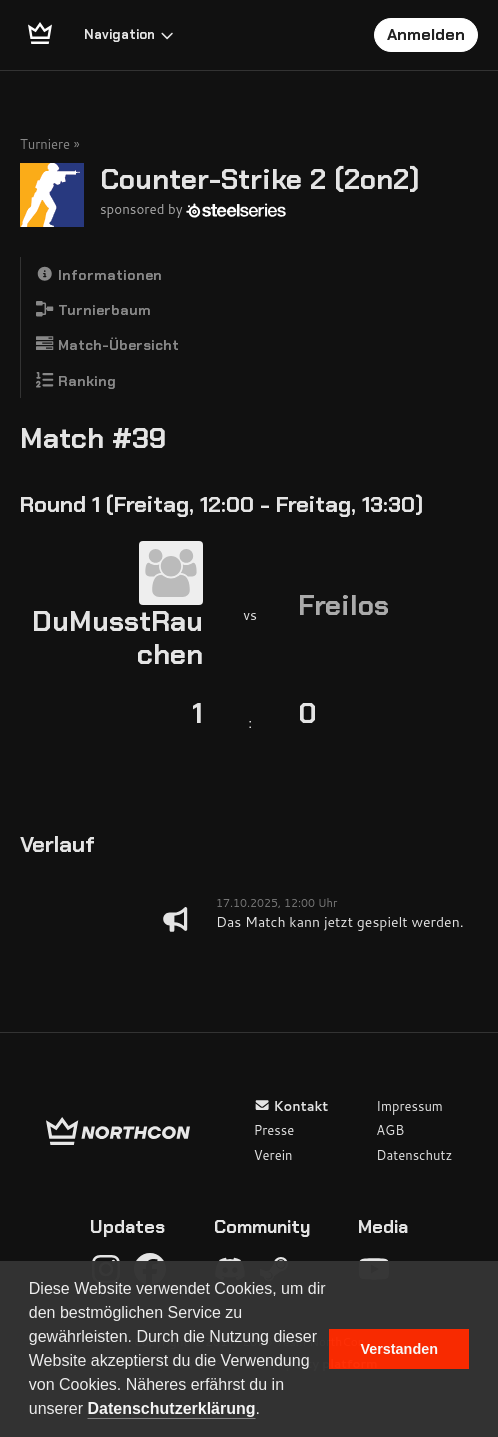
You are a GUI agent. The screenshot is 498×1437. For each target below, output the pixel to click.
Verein (273, 1155)
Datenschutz (414, 1155)
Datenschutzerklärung (172, 1408)
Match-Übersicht (107, 344)
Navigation (129, 34)
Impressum (409, 1106)
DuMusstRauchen (117, 638)
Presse (274, 1130)
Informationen (99, 274)
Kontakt (291, 1106)
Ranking (76, 380)
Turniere (45, 144)
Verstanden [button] (399, 1349)
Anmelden (426, 34)
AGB (390, 1130)
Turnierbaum (93, 309)
